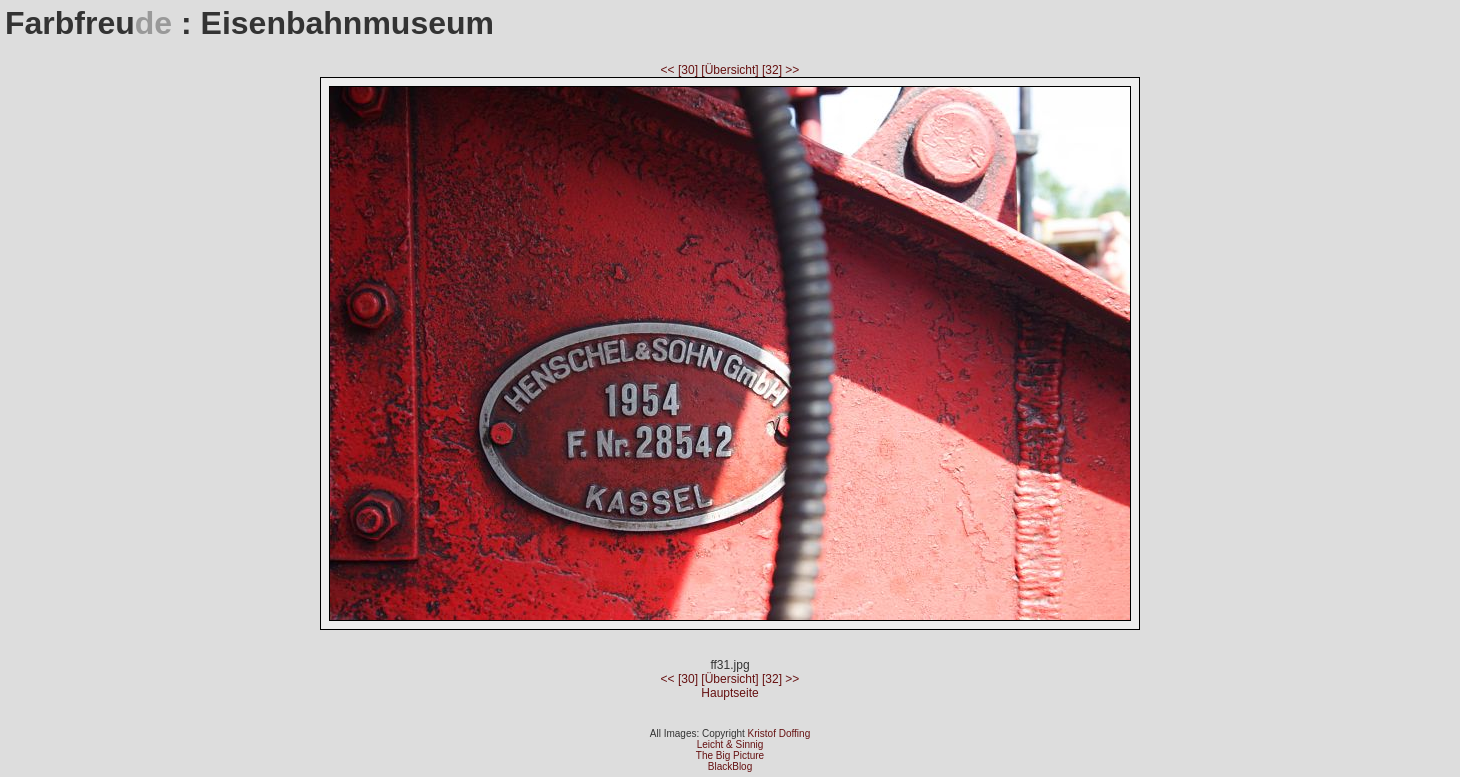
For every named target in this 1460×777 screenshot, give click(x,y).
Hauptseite (729, 693)
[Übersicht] (731, 70)
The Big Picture (730, 755)
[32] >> (780, 70)
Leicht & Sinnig (730, 744)
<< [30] (681, 70)
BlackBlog (730, 766)
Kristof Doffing (779, 733)
